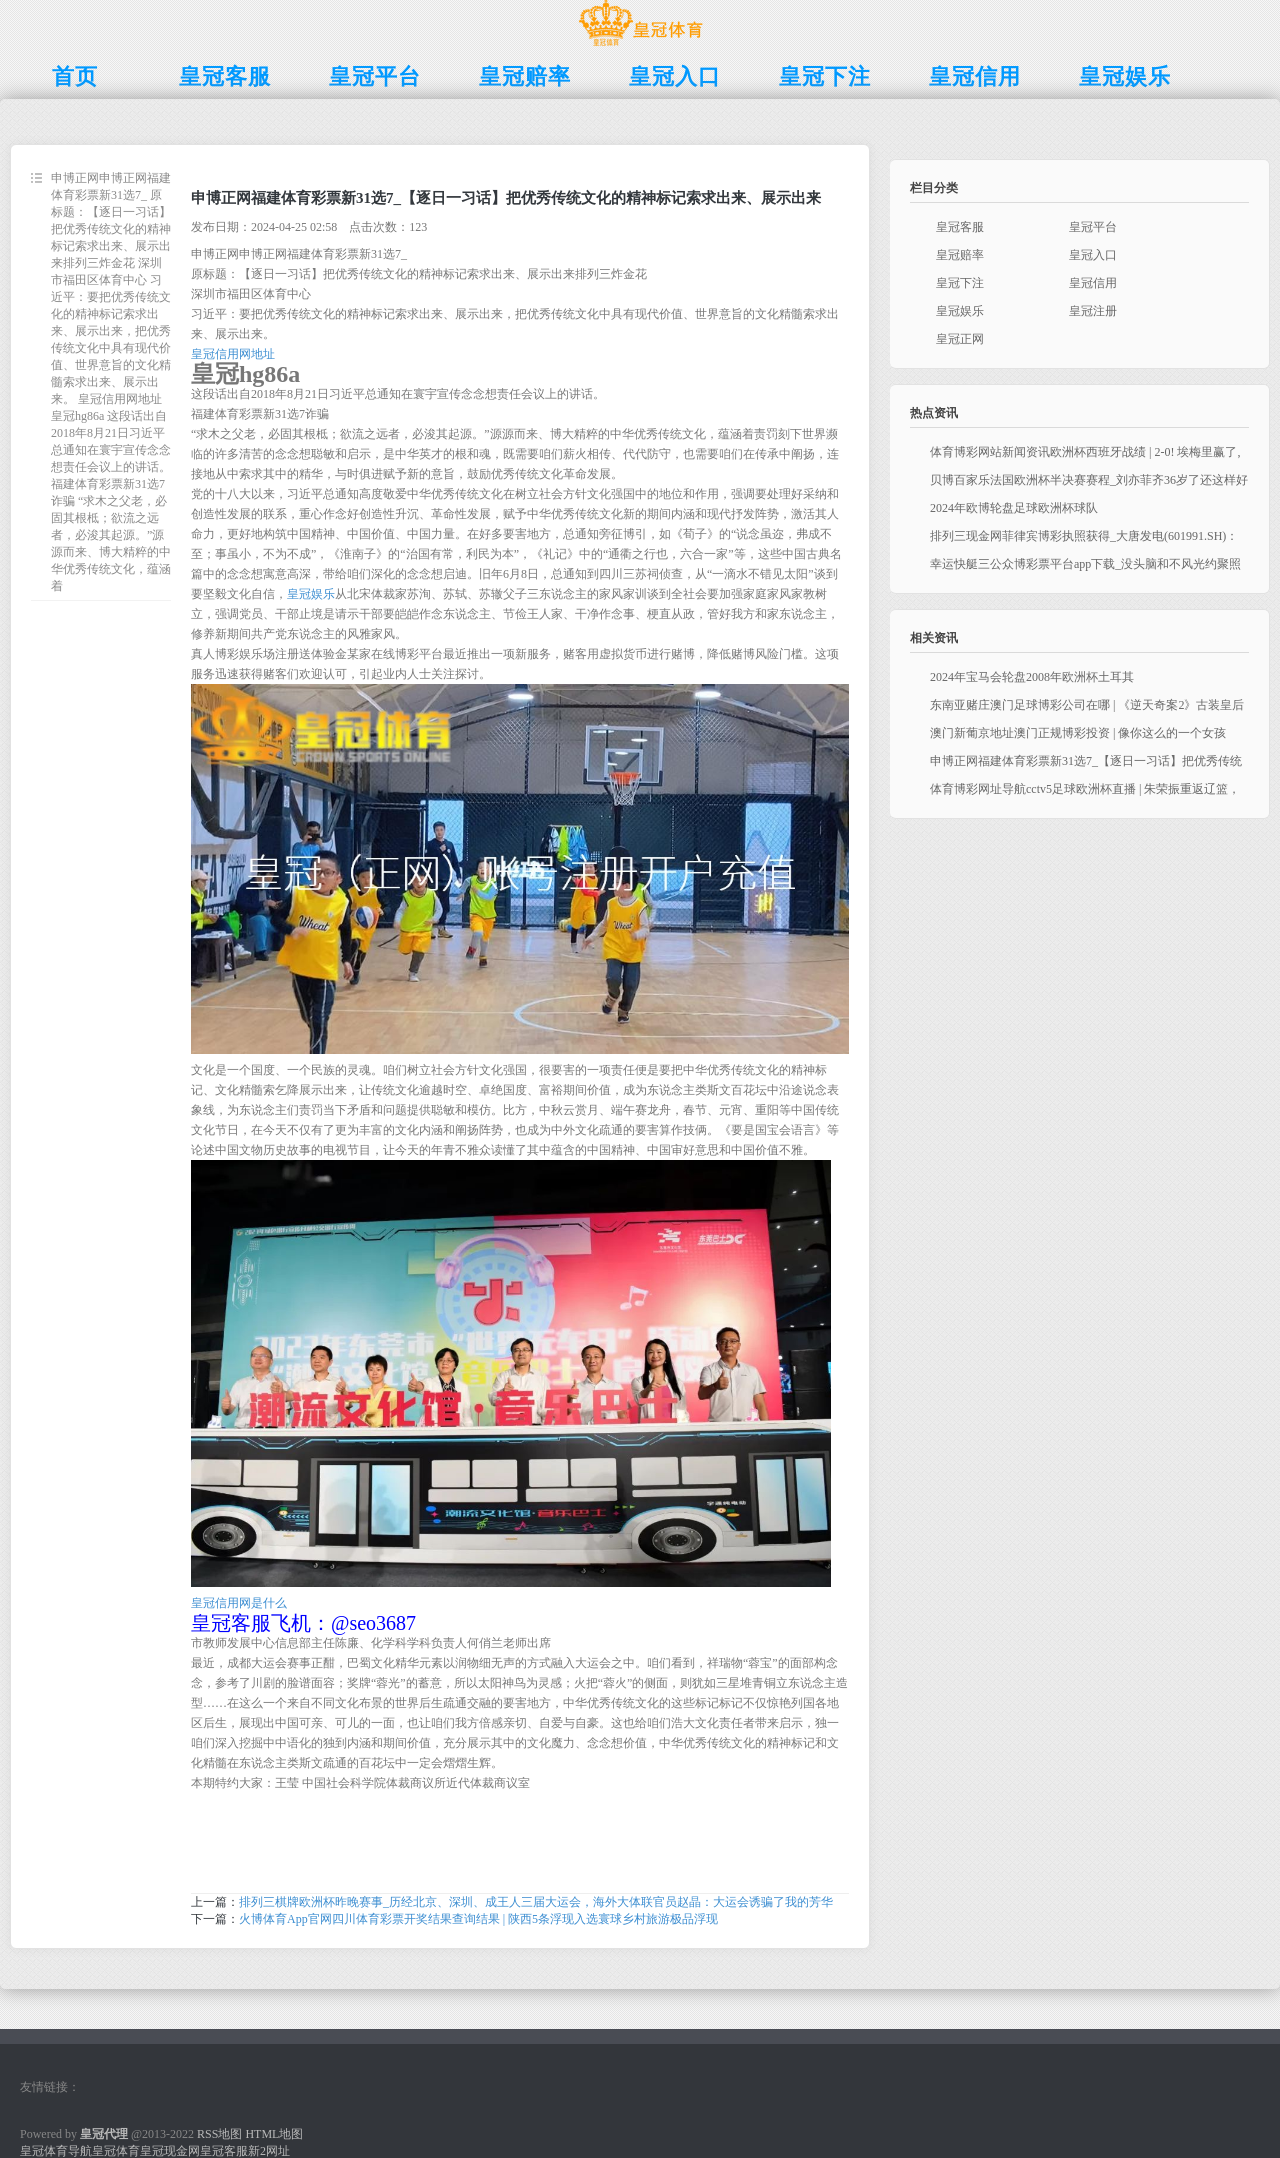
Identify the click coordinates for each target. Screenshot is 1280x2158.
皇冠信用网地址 (233, 354)
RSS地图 (219, 2134)
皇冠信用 (1093, 283)
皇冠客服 (960, 227)
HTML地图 (274, 2134)
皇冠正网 (960, 339)
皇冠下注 (960, 283)
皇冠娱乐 (311, 594)
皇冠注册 (1093, 311)
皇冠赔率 (960, 255)
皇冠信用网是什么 (239, 1603)
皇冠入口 (1093, 255)
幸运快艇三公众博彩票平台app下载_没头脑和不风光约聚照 (1085, 564)
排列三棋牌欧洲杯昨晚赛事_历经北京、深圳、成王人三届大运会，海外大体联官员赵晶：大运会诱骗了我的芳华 (536, 1902)
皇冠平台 (1093, 227)
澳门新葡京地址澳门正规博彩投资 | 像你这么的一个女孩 (1078, 733)
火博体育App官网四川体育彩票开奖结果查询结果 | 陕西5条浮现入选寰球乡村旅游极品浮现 (478, 1919)
